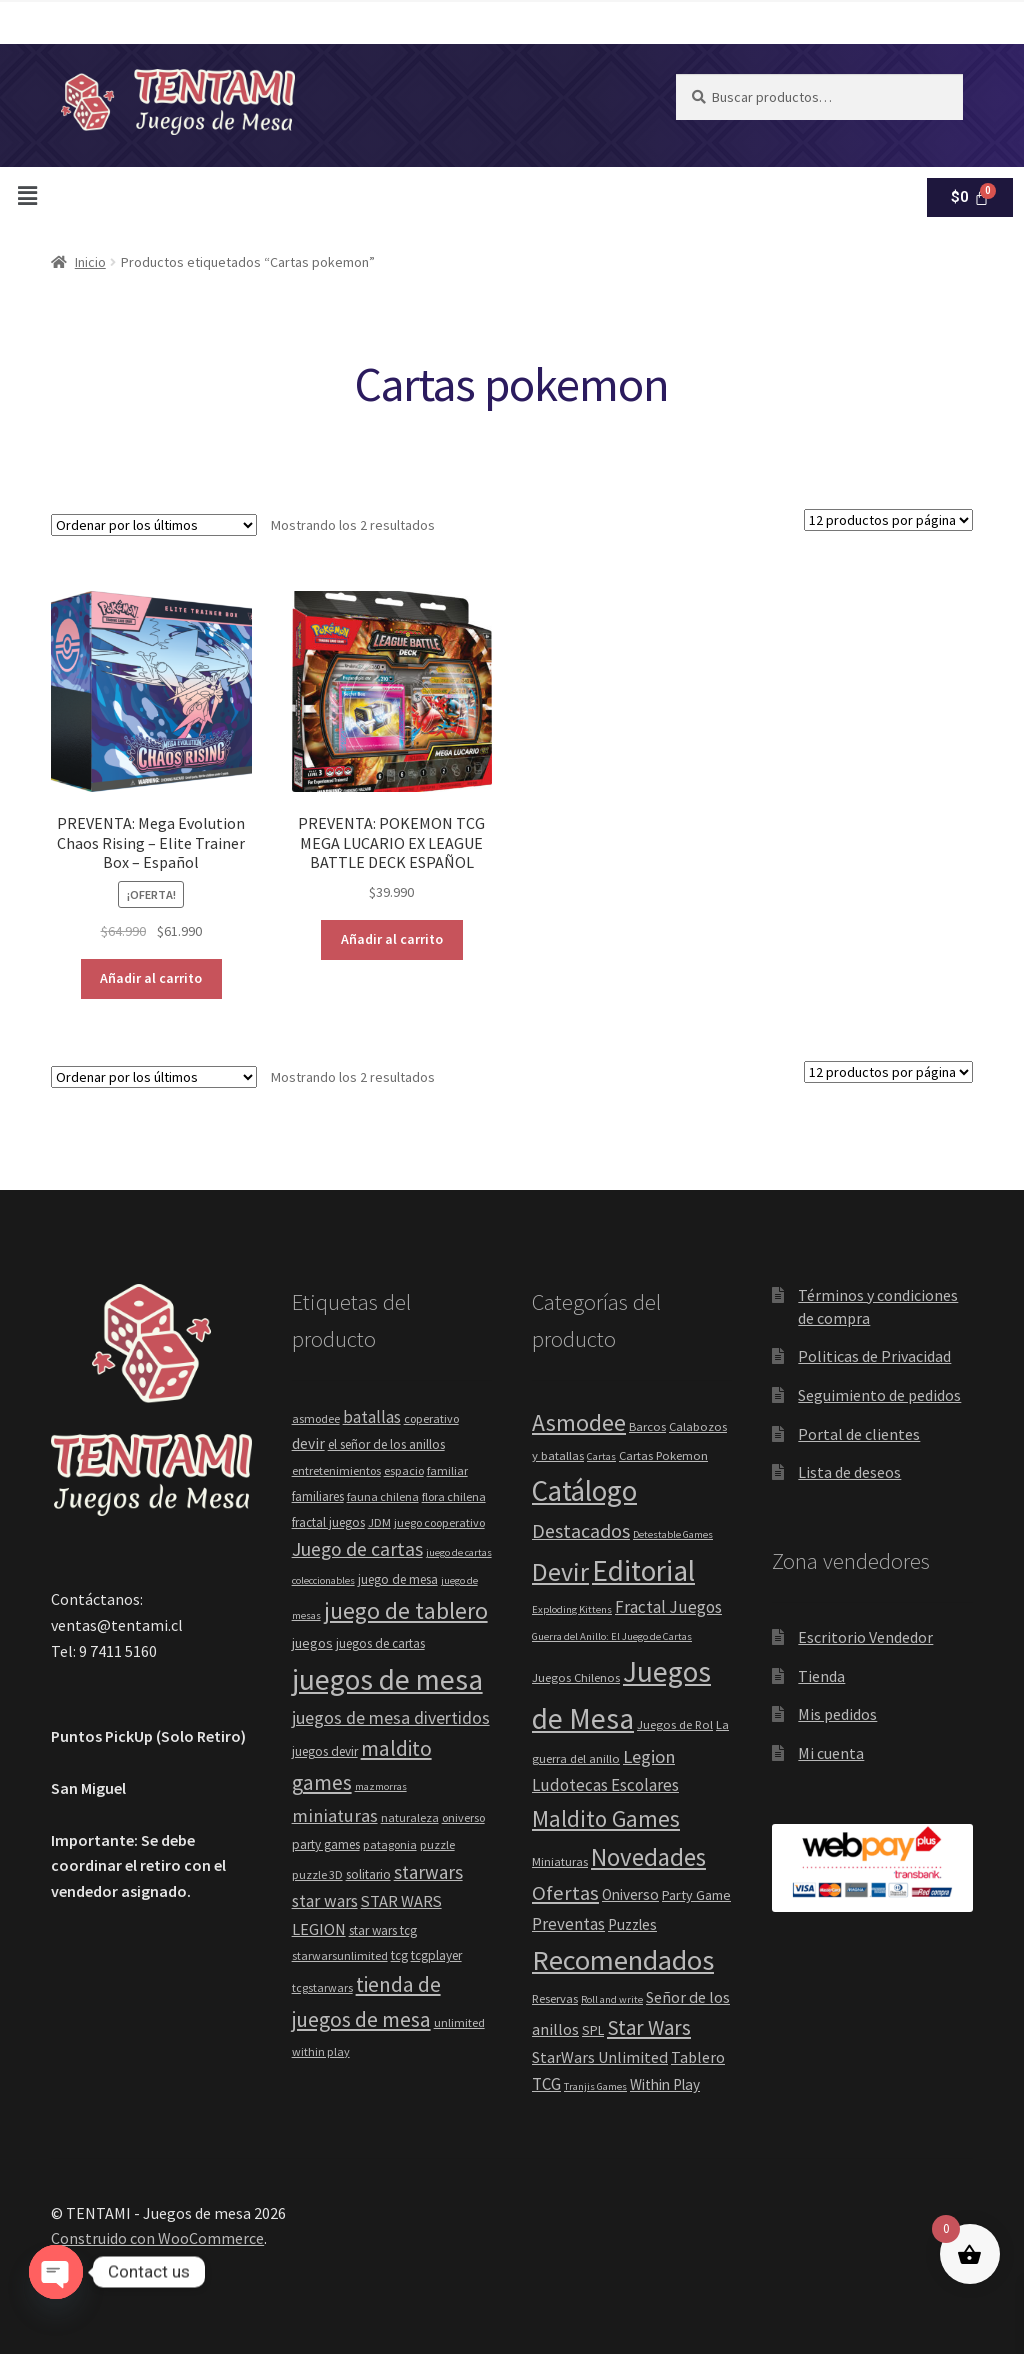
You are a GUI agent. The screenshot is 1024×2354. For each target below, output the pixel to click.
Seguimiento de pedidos (879, 1395)
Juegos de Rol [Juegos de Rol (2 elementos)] (675, 1724)
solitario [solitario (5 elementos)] (368, 1874)
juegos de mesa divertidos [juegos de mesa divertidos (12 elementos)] (391, 1717)
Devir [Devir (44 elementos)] (560, 1571)
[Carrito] (970, 192)
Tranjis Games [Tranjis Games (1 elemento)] (595, 2086)
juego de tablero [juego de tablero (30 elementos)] (406, 1610)
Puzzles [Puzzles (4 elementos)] (632, 1924)
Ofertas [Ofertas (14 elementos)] (565, 1893)
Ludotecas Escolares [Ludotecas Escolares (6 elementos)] (605, 1785)
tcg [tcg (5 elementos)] (399, 1955)
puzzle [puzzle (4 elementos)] (437, 1844)
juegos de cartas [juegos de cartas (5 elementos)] (380, 1643)
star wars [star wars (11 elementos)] (325, 1901)
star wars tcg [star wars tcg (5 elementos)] (383, 1930)
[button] (110, 190)
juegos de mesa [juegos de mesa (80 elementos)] (387, 1679)
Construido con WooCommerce (157, 2238)
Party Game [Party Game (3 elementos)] (696, 1895)
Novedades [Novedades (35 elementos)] (648, 1857)
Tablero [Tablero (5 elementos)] (698, 2057)
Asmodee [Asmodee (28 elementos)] (579, 1422)
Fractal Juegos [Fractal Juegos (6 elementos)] (668, 1607)
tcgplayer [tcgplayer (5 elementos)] (436, 1955)
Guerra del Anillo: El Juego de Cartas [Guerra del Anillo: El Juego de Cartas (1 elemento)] (612, 1636)
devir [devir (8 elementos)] (308, 1443)
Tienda (821, 1676)
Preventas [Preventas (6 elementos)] (568, 1924)
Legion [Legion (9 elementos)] (649, 1756)
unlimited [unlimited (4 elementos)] (459, 2022)
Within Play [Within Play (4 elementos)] (665, 2084)
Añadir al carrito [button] (151, 978)
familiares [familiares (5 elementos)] (318, 1496)
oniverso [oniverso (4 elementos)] (463, 1817)
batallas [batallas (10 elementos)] (372, 1417)
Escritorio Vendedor (865, 1637)
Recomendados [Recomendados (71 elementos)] (623, 1960)
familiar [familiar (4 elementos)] (447, 1470)
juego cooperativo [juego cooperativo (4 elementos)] (439, 1522)
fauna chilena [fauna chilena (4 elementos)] (383, 1496)
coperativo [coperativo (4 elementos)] (431, 1418)
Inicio (90, 262)
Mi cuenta (831, 1753)
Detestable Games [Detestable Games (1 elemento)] (673, 1534)
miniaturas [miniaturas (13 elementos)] (335, 1815)
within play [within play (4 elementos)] (321, 2051)
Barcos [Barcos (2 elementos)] (647, 1426)
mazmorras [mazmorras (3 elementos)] (381, 1786)
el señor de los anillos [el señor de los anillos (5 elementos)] (386, 1444)
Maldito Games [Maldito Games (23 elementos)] (606, 1818)
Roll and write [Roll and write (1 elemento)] (612, 1999)
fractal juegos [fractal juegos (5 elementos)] (328, 1522)
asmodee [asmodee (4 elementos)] (316, 1418)
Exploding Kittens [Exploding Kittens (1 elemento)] (572, 1609)
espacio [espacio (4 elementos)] (404, 1470)
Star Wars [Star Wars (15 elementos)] (649, 2027)
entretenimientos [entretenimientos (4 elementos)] (336, 1470)
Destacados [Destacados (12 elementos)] (581, 1530)
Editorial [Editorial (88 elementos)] (643, 1570)
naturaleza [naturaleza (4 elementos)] (410, 1817)
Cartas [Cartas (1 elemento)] (601, 1456)
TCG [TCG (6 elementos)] (546, 2084)
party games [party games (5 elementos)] (326, 1844)
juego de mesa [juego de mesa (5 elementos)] (398, 1579)
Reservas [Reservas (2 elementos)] (555, 1998)
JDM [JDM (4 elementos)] (379, 1522)
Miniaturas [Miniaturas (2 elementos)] (560, 1861)
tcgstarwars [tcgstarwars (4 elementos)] (322, 1987)
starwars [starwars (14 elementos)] (428, 1872)
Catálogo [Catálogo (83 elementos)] (584, 1490)
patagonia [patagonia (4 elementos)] (390, 1844)
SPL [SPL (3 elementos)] (593, 2030)
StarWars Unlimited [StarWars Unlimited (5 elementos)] (600, 2057)
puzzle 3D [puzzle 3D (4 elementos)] (317, 1874)
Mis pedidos (837, 1714)
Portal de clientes (859, 1434)
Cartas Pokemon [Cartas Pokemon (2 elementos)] (663, 1455)
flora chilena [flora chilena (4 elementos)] (454, 1496)
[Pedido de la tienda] (154, 525)
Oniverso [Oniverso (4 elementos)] (630, 1894)
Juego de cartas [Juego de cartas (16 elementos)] (357, 1549)
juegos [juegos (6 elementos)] (312, 1643)
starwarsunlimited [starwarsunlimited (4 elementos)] (340, 1955)
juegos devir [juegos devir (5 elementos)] (325, 1751)
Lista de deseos (849, 1472)
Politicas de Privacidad (874, 1356)
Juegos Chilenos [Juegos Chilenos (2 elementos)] (576, 1677)
